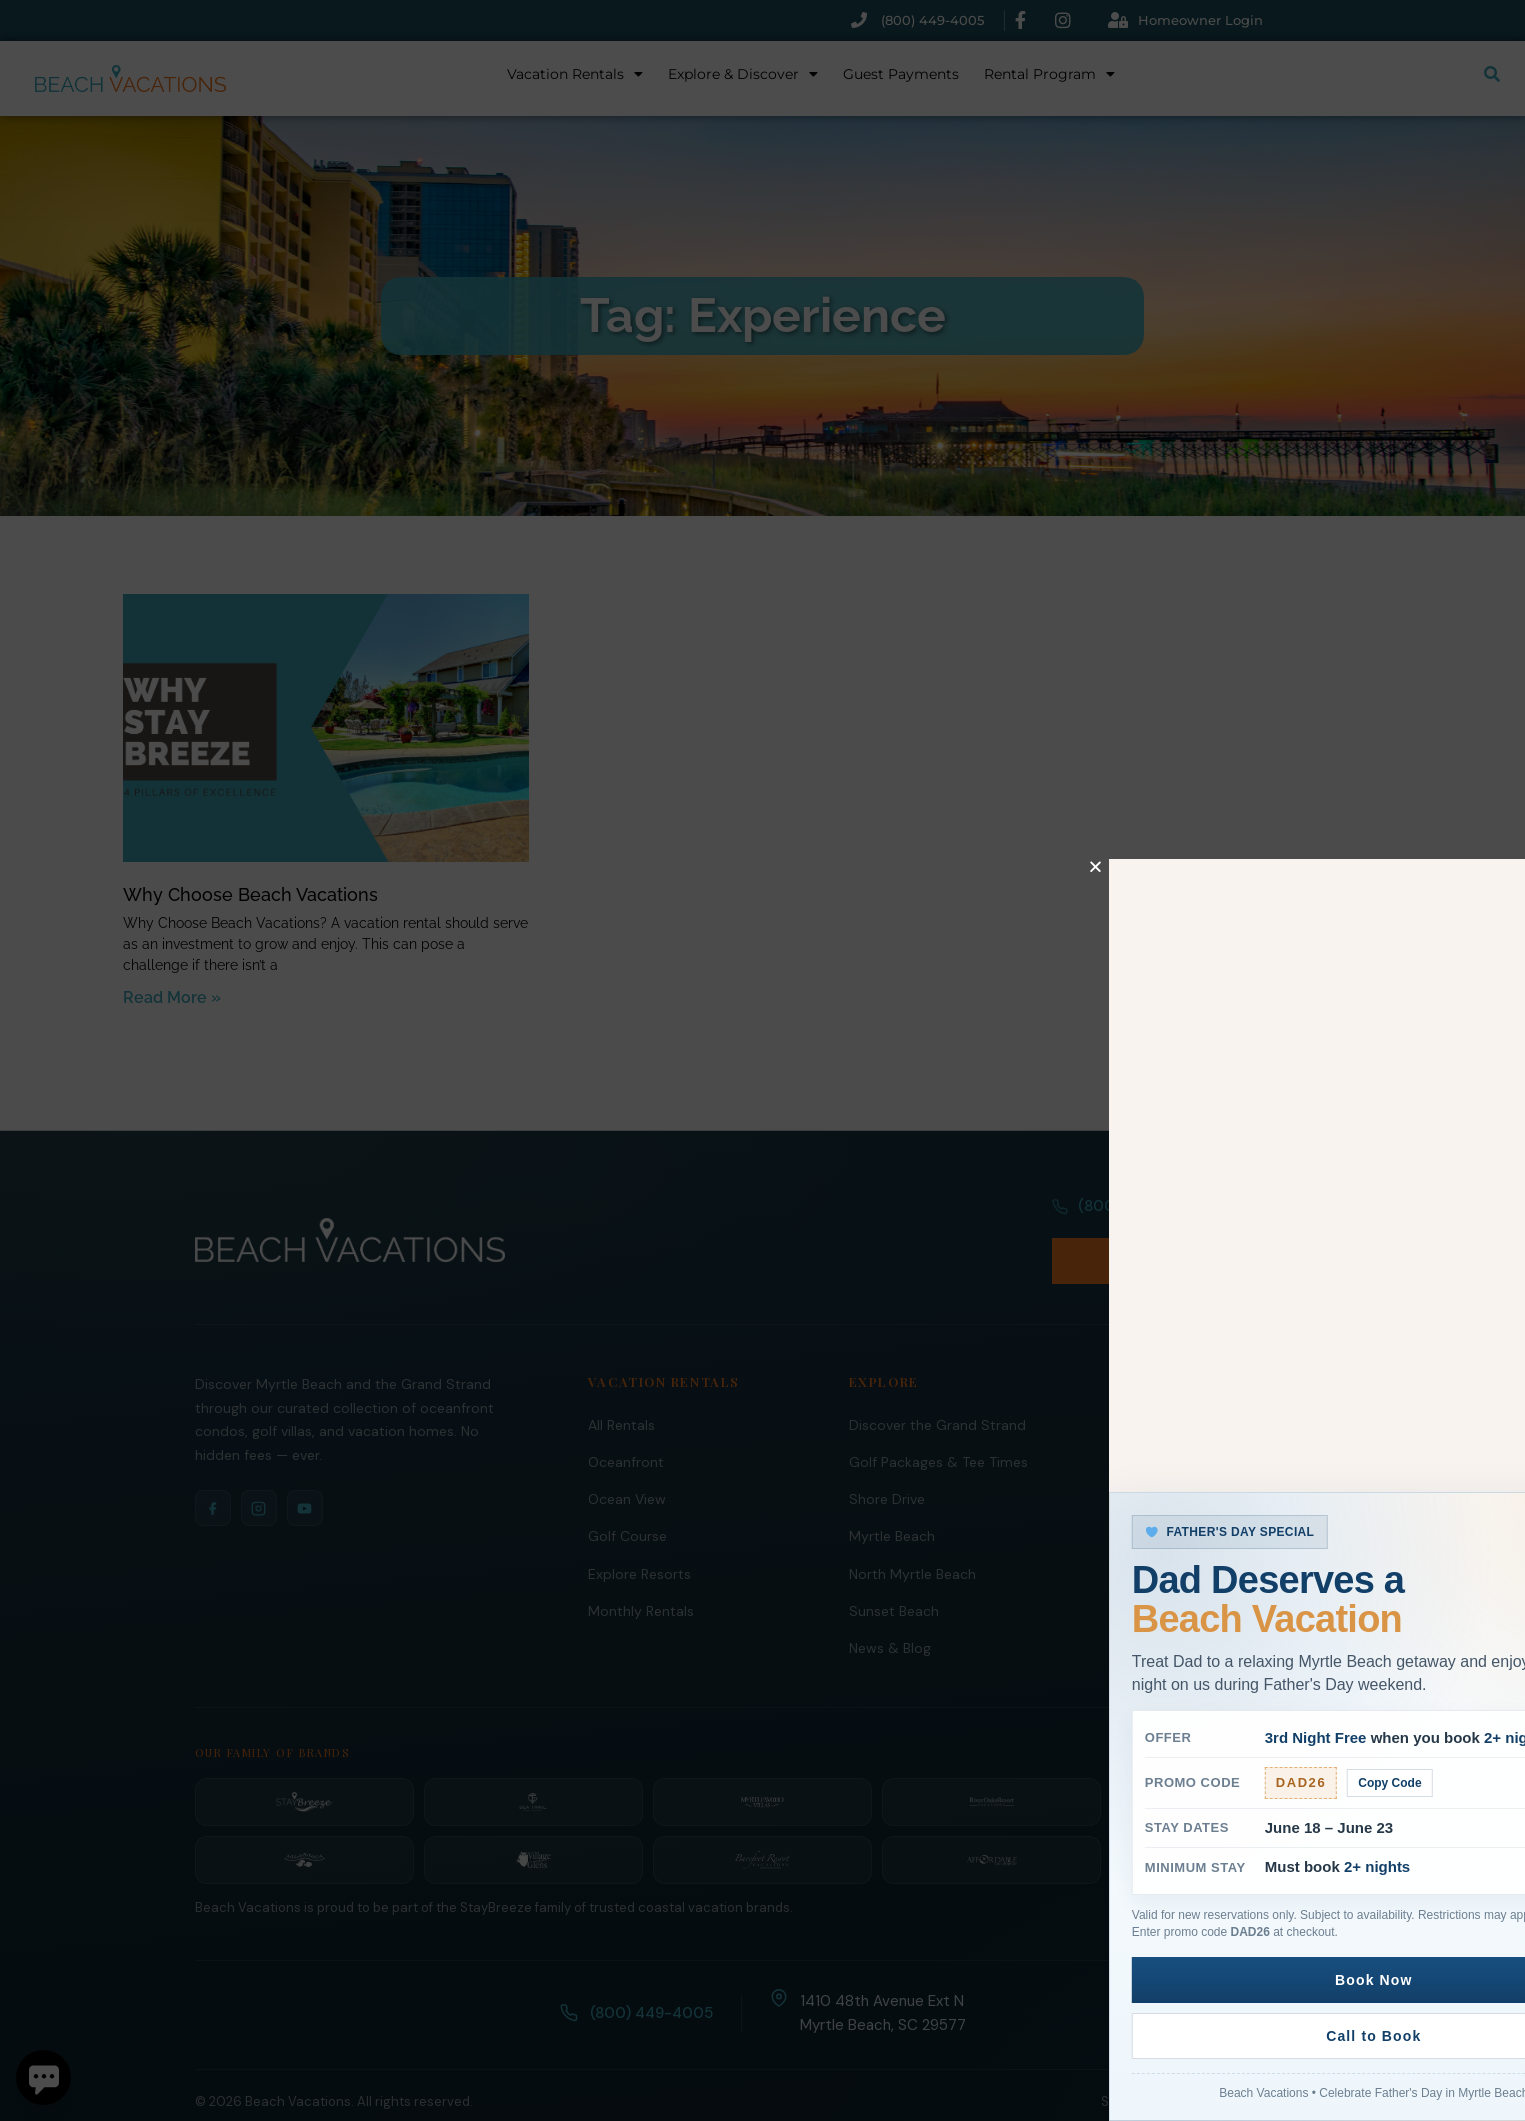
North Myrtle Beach (912, 1530)
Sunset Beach (894, 1567)
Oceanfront (626, 1418)
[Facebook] (213, 1464)
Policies (1203, 2057)
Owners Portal (1156, 1455)
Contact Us (1147, 1567)
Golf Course (627, 1492)
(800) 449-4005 (1126, 1217)
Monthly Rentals (641, 1567)
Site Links (1130, 2057)
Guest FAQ (1144, 1530)
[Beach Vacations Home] (350, 1217)
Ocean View (627, 1455)
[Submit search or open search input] (1492, 74)
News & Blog (890, 1604)
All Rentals (621, 1381)
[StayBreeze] (304, 1758)
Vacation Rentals (575, 74)
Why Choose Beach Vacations (250, 894)
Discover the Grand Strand (937, 1381)
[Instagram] (259, 1464)
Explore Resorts (639, 1530)
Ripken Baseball (1160, 1604)
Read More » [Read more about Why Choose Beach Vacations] (172, 997)
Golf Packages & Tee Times (938, 1418)
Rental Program (1049, 74)
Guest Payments (901, 74)
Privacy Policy (1289, 2057)
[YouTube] (305, 1464)
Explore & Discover (743, 74)
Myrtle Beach (892, 1492)
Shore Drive (887, 1455)
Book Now (1276, 1216)
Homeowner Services (1179, 1418)
